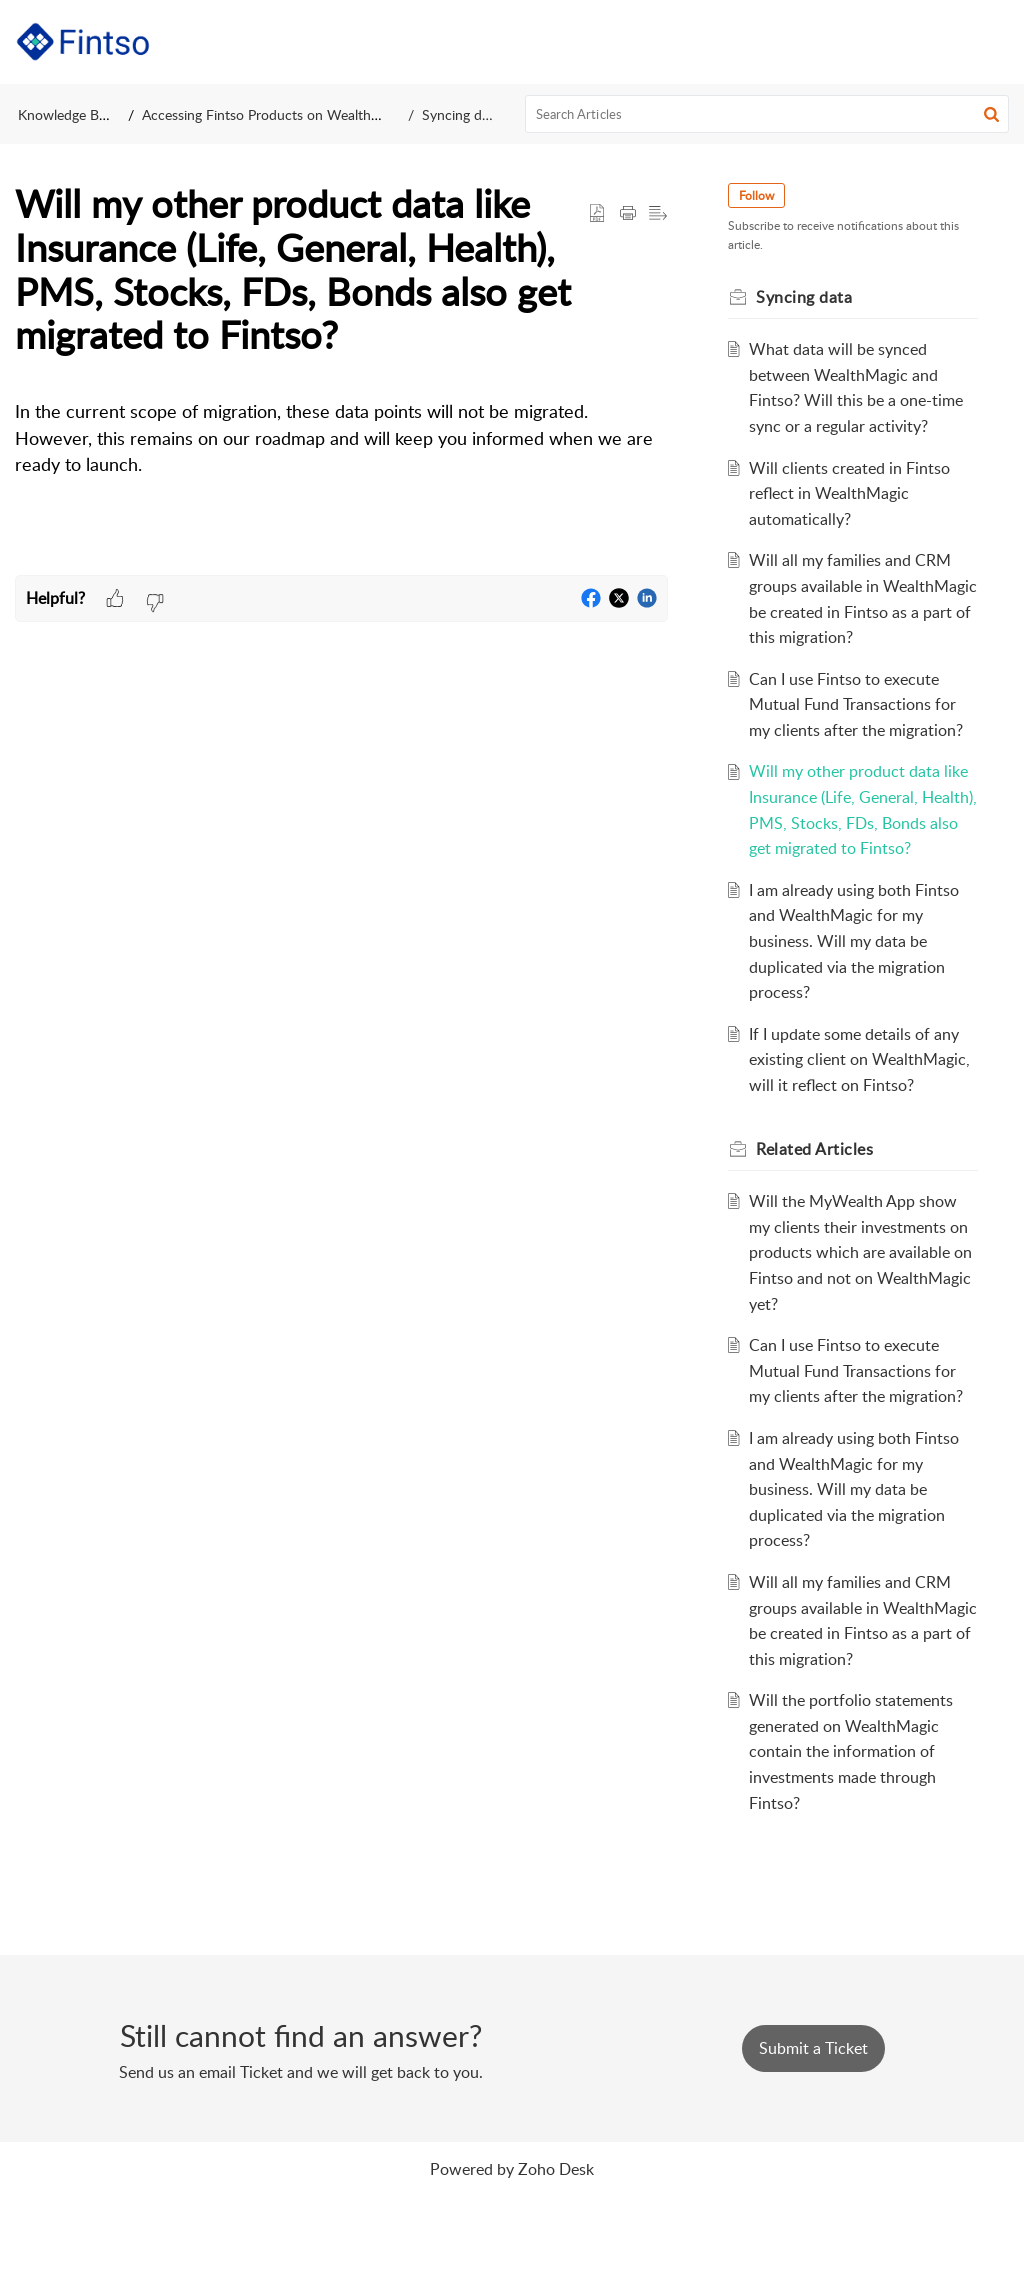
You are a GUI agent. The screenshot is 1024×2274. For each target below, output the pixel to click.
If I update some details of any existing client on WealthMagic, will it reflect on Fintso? (862, 1110)
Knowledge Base (68, 114)
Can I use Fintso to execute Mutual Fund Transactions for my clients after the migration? (859, 729)
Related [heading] (818, 1200)
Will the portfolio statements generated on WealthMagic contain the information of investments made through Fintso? (854, 1828)
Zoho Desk (556, 2245)
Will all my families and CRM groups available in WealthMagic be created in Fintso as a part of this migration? (853, 611)
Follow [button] (760, 195)
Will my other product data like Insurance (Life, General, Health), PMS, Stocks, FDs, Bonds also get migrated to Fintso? (861, 848)
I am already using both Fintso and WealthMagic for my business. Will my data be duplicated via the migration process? (857, 992)
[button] (994, 42)
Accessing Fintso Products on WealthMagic (275, 114)
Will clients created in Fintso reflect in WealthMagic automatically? (852, 493)
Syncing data (461, 114)
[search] (767, 114)
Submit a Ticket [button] (813, 2125)
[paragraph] (341, 459)
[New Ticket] (813, 2125)
